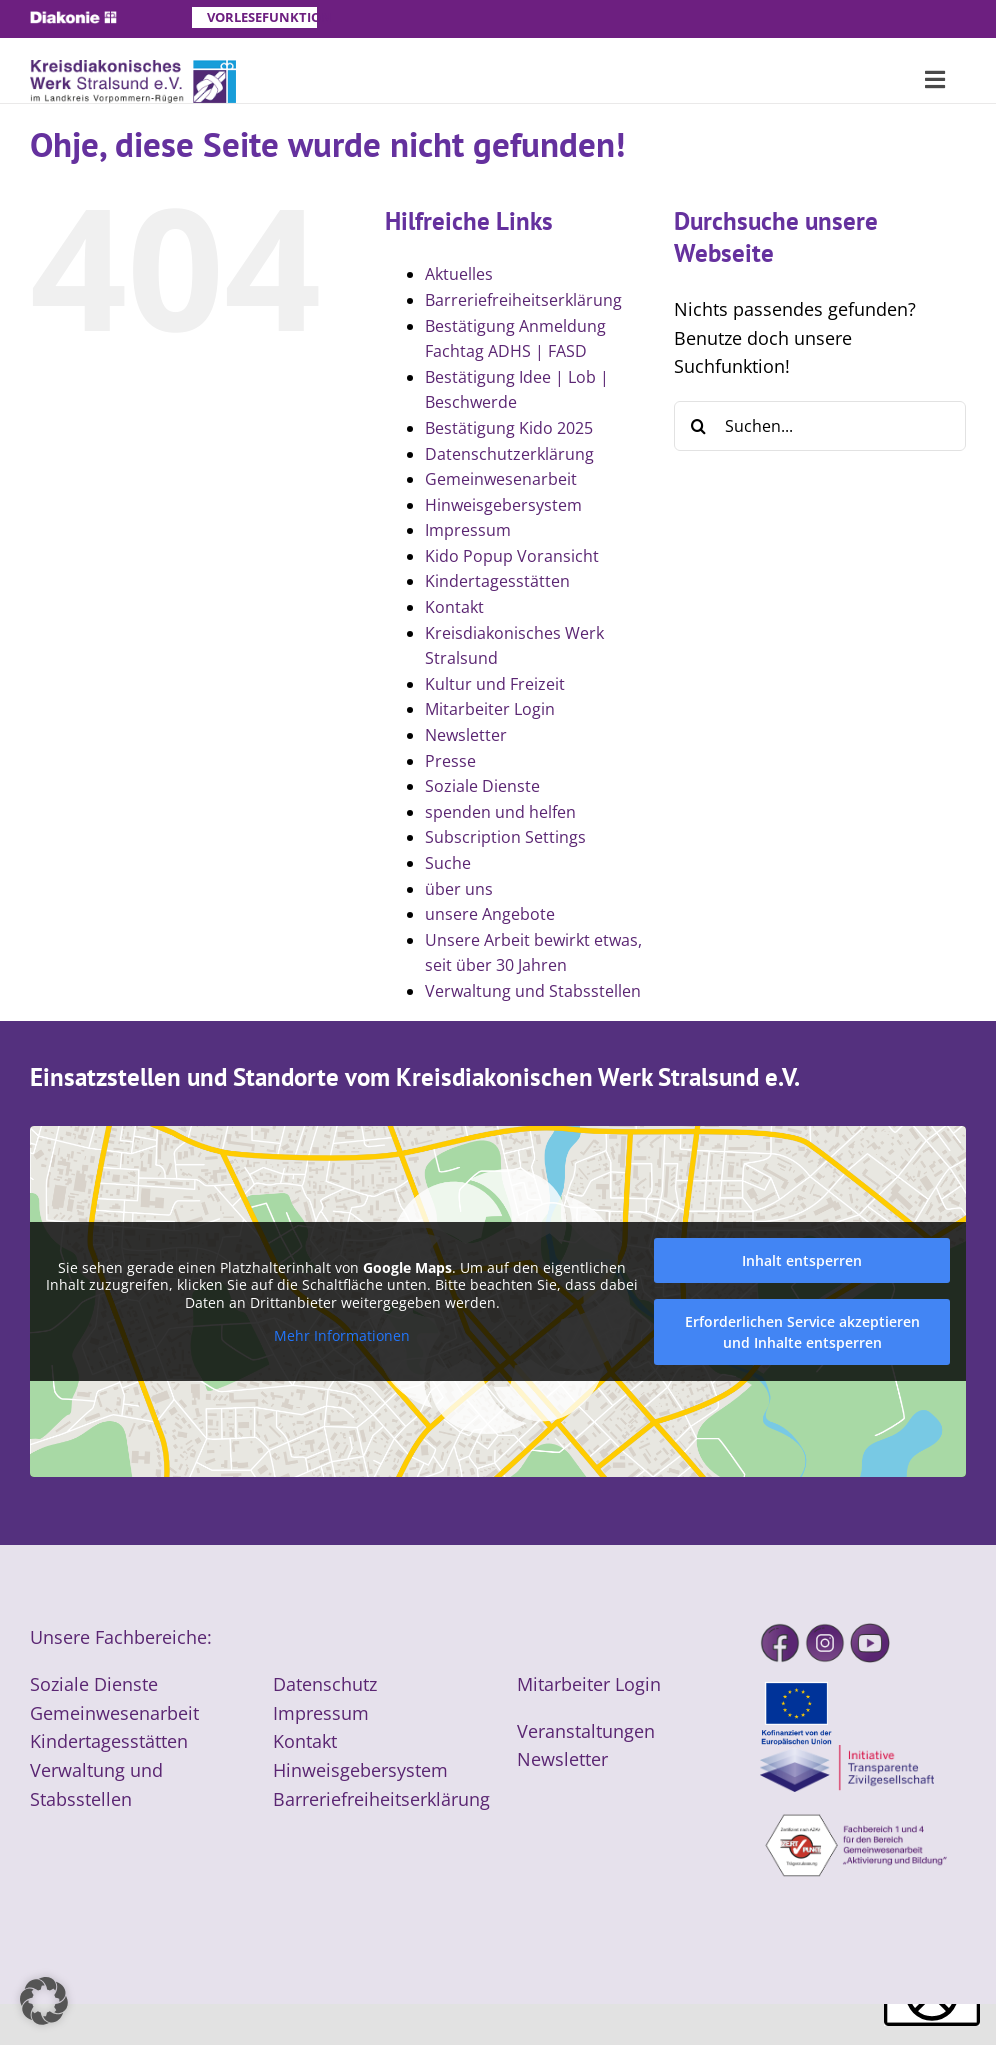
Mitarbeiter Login (490, 709)
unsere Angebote (490, 914)
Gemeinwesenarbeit (501, 479)
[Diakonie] (73, 20)
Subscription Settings (505, 837)
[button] (44, 2001)
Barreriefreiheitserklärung (523, 300)
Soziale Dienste (482, 786)
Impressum (468, 530)
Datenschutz (325, 1684)
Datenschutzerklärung (509, 454)
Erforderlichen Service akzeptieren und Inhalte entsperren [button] (802, 1332)
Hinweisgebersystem (503, 505)
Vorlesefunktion (262, 17)
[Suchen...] (820, 426)
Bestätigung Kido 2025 (509, 428)
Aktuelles (459, 274)
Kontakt (454, 607)
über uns (459, 889)
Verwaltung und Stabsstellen (533, 991)
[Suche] (699, 426)
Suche (448, 863)
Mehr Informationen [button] (342, 1336)
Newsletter (466, 735)
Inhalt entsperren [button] (802, 1260)
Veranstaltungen (586, 1731)
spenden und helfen (500, 812)
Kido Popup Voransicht (512, 556)
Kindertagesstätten (497, 581)
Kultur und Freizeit (495, 684)
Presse (450, 761)
